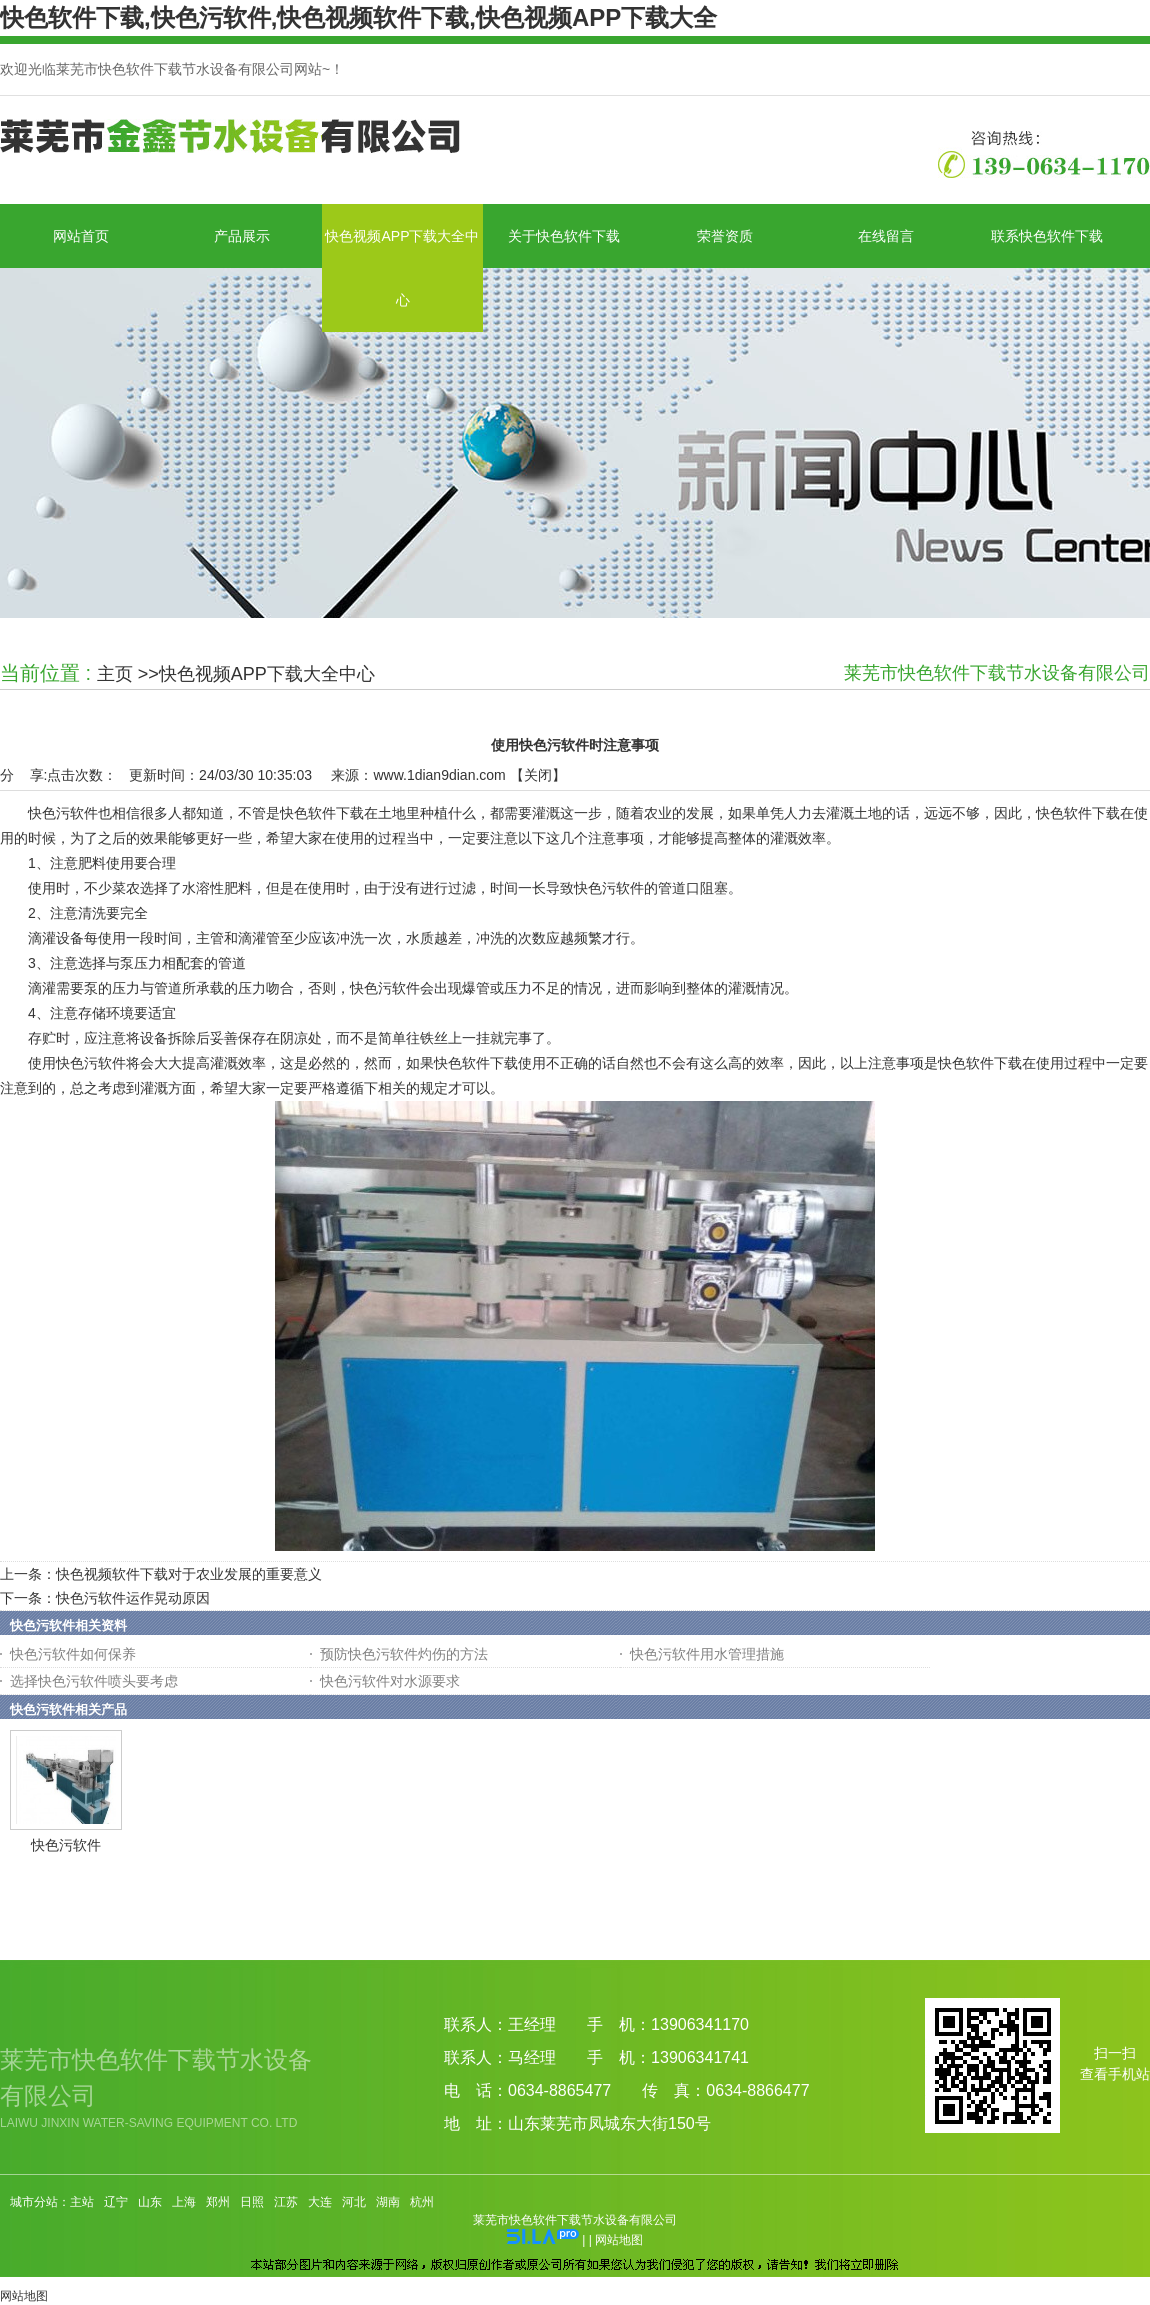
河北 (354, 2202)
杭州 (422, 2202)
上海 (184, 2202)
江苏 (286, 2202)
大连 (320, 2202)
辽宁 (116, 2202)
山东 (150, 2202)
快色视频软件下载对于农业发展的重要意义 (189, 1574)
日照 (252, 2202)
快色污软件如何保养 (73, 1654)
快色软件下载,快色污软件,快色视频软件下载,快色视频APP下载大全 (358, 17)
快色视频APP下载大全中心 (267, 674)
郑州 (218, 2202)
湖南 (388, 2202)
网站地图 (619, 2240)
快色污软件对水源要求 (390, 1681)
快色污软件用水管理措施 (707, 1654)
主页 (115, 674)
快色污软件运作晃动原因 (133, 1598)
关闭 (538, 775)
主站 (82, 2202)
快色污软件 (66, 1845)
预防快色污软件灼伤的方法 (404, 1654)
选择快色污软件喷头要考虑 (94, 1681)
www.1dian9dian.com (439, 775)
